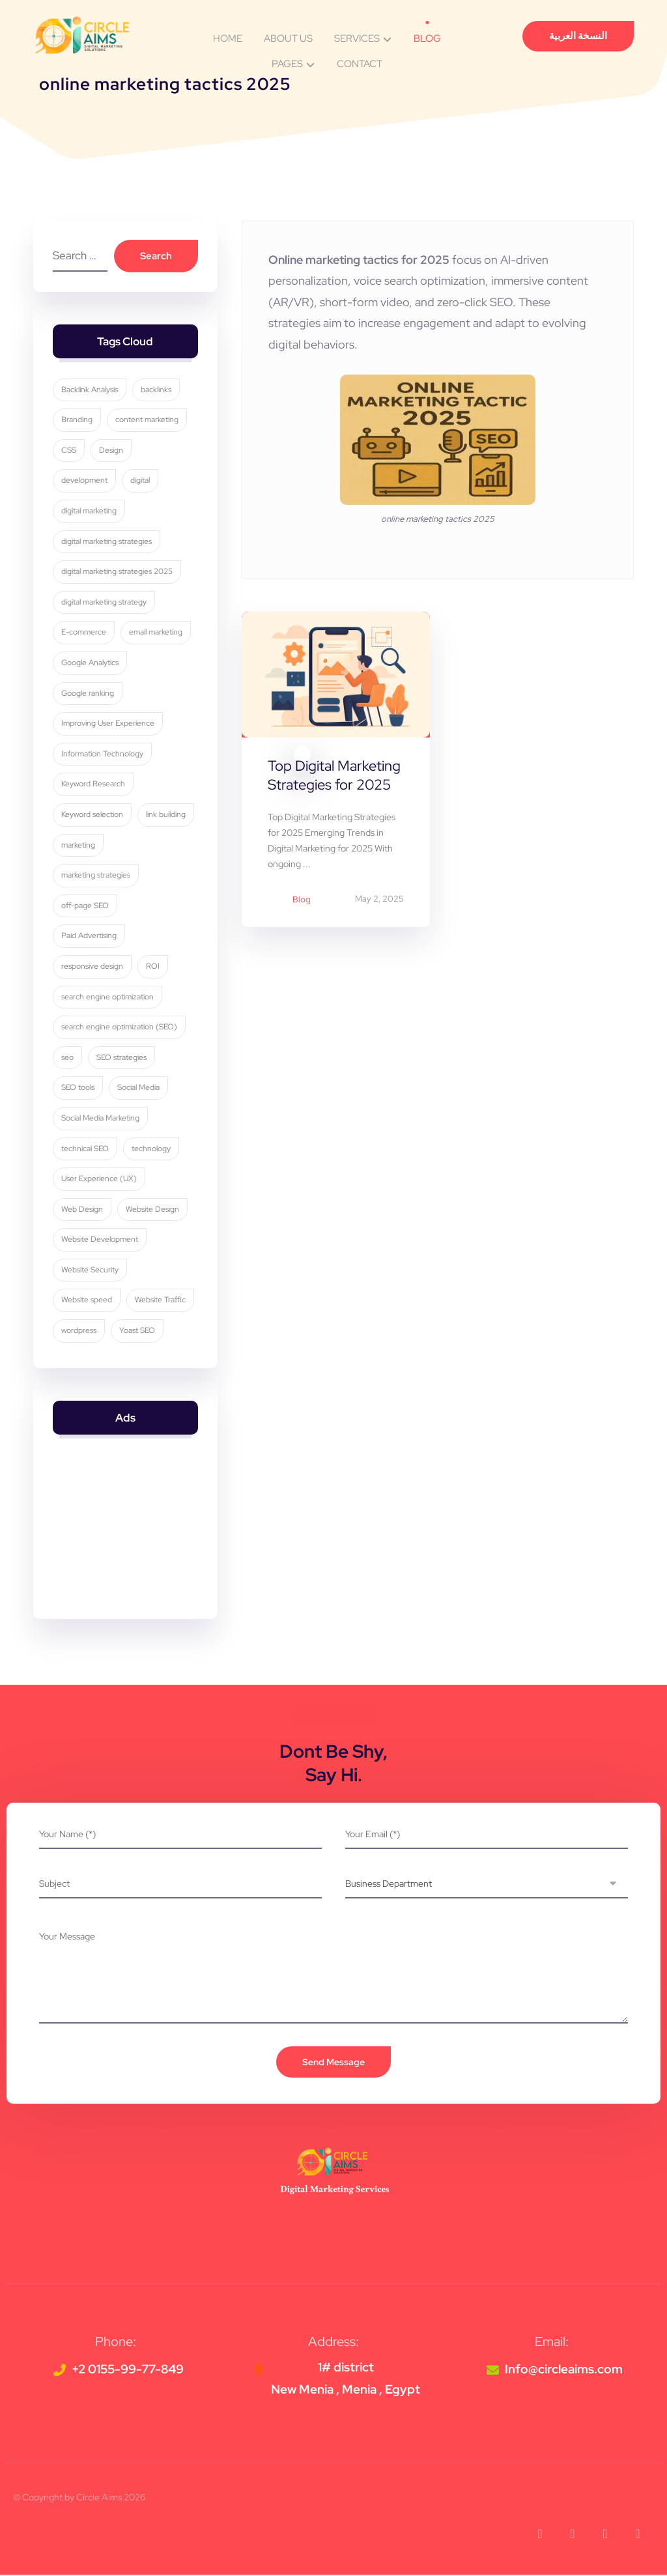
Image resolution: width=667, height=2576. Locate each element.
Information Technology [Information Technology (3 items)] (102, 754)
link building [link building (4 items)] (166, 815)
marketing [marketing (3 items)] (78, 845)
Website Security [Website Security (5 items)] (90, 1270)
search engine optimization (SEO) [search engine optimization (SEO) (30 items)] (119, 1028)
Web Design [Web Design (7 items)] (82, 1210)
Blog (301, 900)
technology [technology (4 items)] (151, 1149)
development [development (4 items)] (84, 481)
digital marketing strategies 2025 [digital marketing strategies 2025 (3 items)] (117, 572)
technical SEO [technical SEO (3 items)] (85, 1149)
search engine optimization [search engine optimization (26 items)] (107, 997)
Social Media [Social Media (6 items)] (138, 1088)
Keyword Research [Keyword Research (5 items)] (93, 785)
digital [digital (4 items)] (140, 481)
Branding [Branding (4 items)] (76, 421)
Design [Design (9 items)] (111, 451)
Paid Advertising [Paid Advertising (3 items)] (89, 937)
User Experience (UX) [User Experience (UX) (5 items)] (99, 1180)
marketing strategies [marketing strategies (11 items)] (95, 876)
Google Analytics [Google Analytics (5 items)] (90, 663)
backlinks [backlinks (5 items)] (156, 390)
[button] (540, 2535)
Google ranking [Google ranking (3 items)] (87, 694)
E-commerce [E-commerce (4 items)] (83, 633)
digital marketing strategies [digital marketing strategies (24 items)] (106, 542)
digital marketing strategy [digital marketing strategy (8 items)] (104, 602)
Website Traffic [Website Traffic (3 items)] (160, 1301)
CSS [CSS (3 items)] (68, 451)
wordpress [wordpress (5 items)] (78, 1331)
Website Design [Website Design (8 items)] (152, 1210)
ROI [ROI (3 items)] (153, 967)
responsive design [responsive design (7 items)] (92, 967)
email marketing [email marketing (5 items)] (155, 633)
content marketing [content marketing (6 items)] (146, 421)
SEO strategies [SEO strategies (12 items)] (121, 1058)
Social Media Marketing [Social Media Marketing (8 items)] (100, 1118)
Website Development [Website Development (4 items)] (99, 1240)
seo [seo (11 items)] (67, 1058)
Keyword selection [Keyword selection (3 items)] (92, 815)
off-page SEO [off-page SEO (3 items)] (85, 906)
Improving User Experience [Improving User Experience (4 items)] (107, 724)
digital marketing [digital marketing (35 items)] (89, 511)
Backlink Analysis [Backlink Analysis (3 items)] (89, 390)
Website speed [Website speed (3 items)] (86, 1301)
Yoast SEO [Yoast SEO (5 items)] (137, 1331)
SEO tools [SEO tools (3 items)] (77, 1088)
